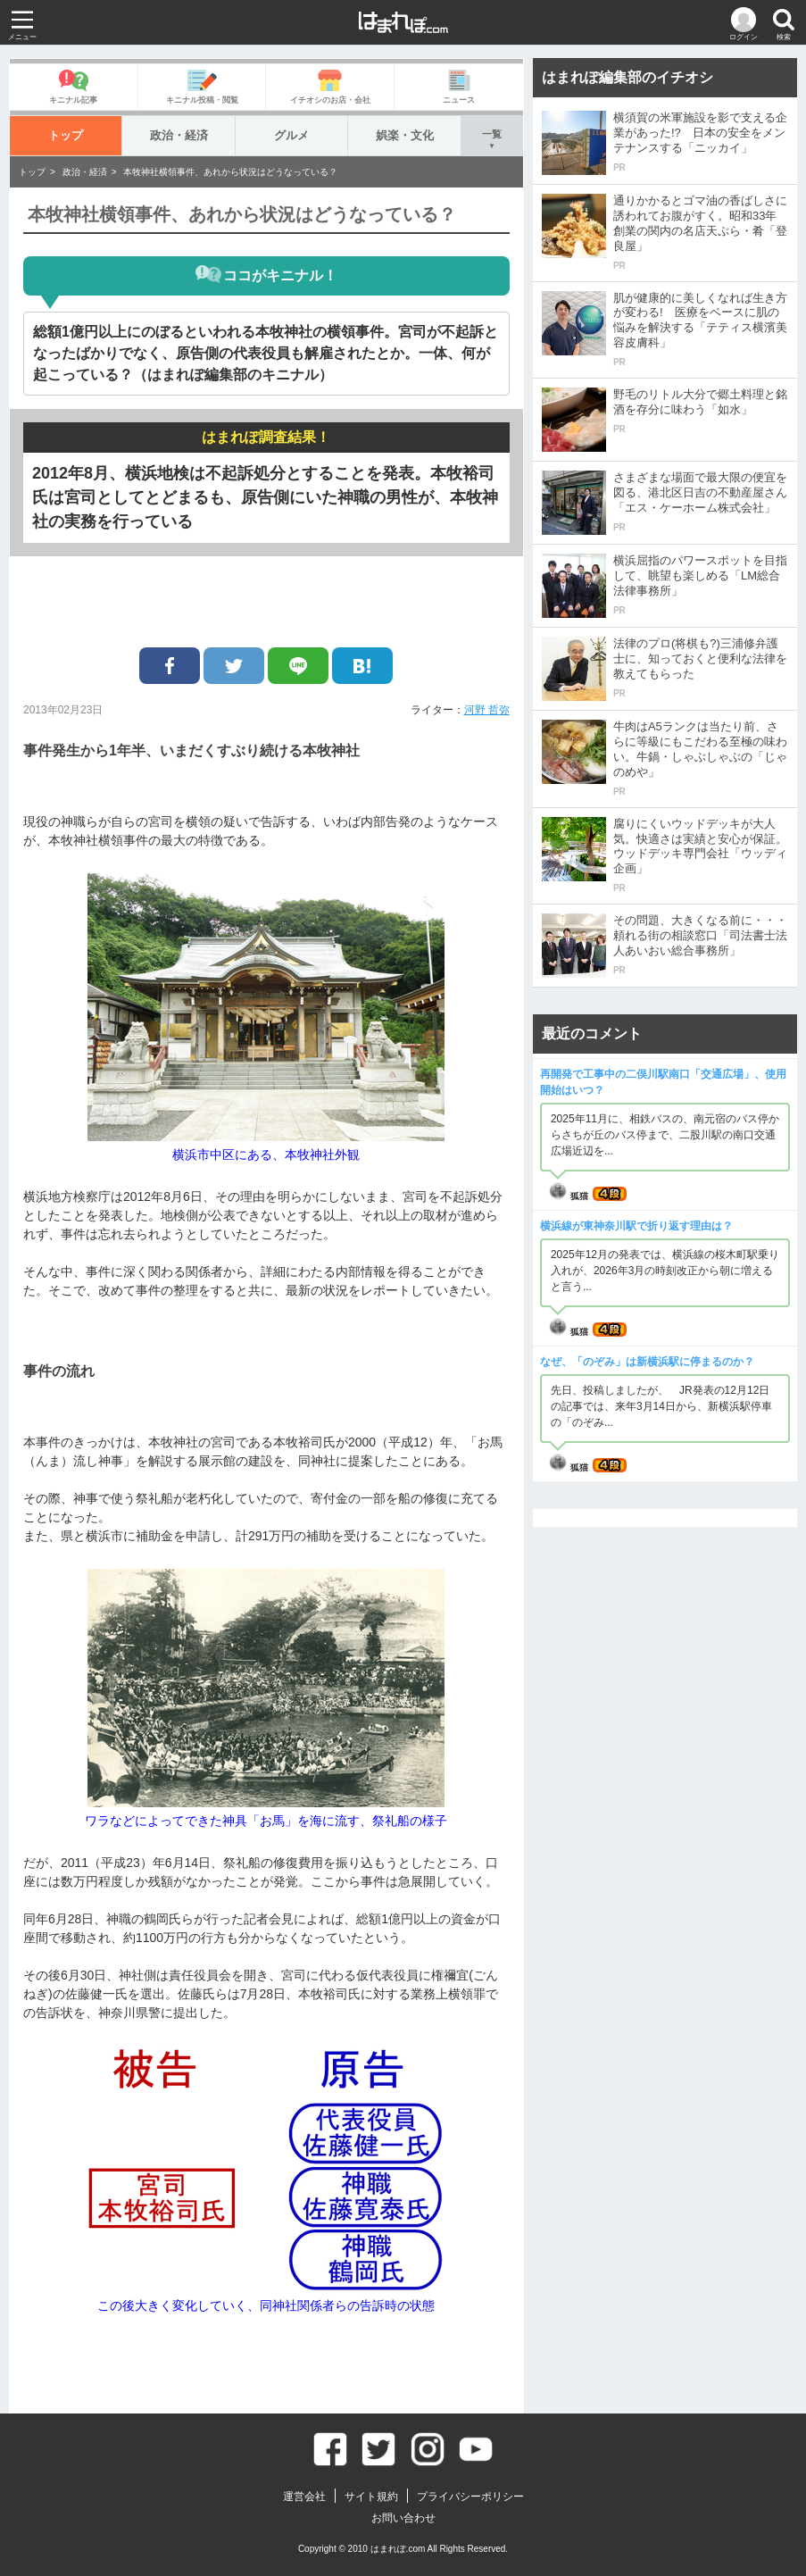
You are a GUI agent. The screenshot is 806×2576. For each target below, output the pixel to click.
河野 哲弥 (487, 710)
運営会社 (304, 2496)
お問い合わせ (403, 2518)
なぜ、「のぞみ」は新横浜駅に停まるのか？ (647, 1361)
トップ (65, 135)
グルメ (291, 135)
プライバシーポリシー (470, 2496)
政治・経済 (179, 135)
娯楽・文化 (405, 135)
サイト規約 (371, 2496)
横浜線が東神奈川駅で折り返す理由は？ (636, 1226)
